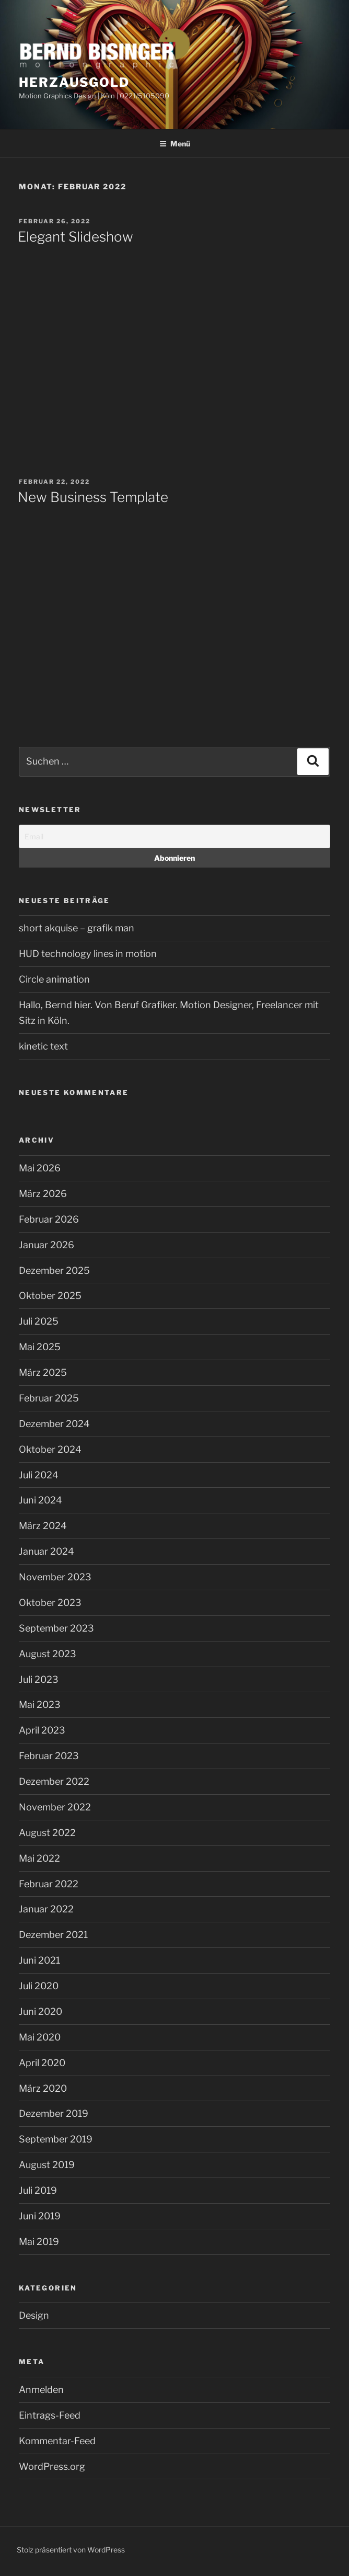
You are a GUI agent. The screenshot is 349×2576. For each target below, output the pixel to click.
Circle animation (54, 979)
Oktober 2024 (50, 1449)
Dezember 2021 (53, 1934)
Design (34, 2315)
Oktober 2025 (50, 1295)
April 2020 (42, 2062)
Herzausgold (74, 82)
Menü (174, 143)
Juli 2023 (39, 1679)
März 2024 (43, 1525)
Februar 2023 (49, 1755)
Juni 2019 (40, 2215)
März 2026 (43, 1193)
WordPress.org (52, 2466)
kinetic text (43, 1046)
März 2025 (43, 1372)
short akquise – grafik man (76, 927)
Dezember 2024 (54, 1423)
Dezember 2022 (54, 1781)
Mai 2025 (40, 1346)
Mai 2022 (39, 1858)
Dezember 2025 (54, 1270)
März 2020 (43, 2088)
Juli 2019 (38, 2190)
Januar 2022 (46, 1908)
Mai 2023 (40, 1704)
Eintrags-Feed (49, 2415)
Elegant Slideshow (75, 237)
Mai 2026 (40, 1167)
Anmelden (41, 2389)
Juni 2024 (40, 1500)
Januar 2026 (46, 1244)
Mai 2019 (39, 2241)
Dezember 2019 (53, 2113)
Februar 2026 (49, 1219)
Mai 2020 (40, 2037)
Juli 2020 (39, 1985)
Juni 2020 (40, 2011)
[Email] (174, 836)
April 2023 (42, 1730)
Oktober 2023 (50, 1602)
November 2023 (55, 1576)
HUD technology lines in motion (88, 953)
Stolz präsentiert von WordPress (71, 2549)
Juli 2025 (39, 1321)
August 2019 (47, 2164)
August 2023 (47, 1653)
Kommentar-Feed (57, 2440)
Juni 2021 (39, 1960)
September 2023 (56, 1628)
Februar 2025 (49, 1398)
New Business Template (93, 497)
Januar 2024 (46, 1551)
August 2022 (47, 1832)
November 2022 (55, 1807)
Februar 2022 (48, 1883)
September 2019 (55, 2139)
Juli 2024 (39, 1474)
